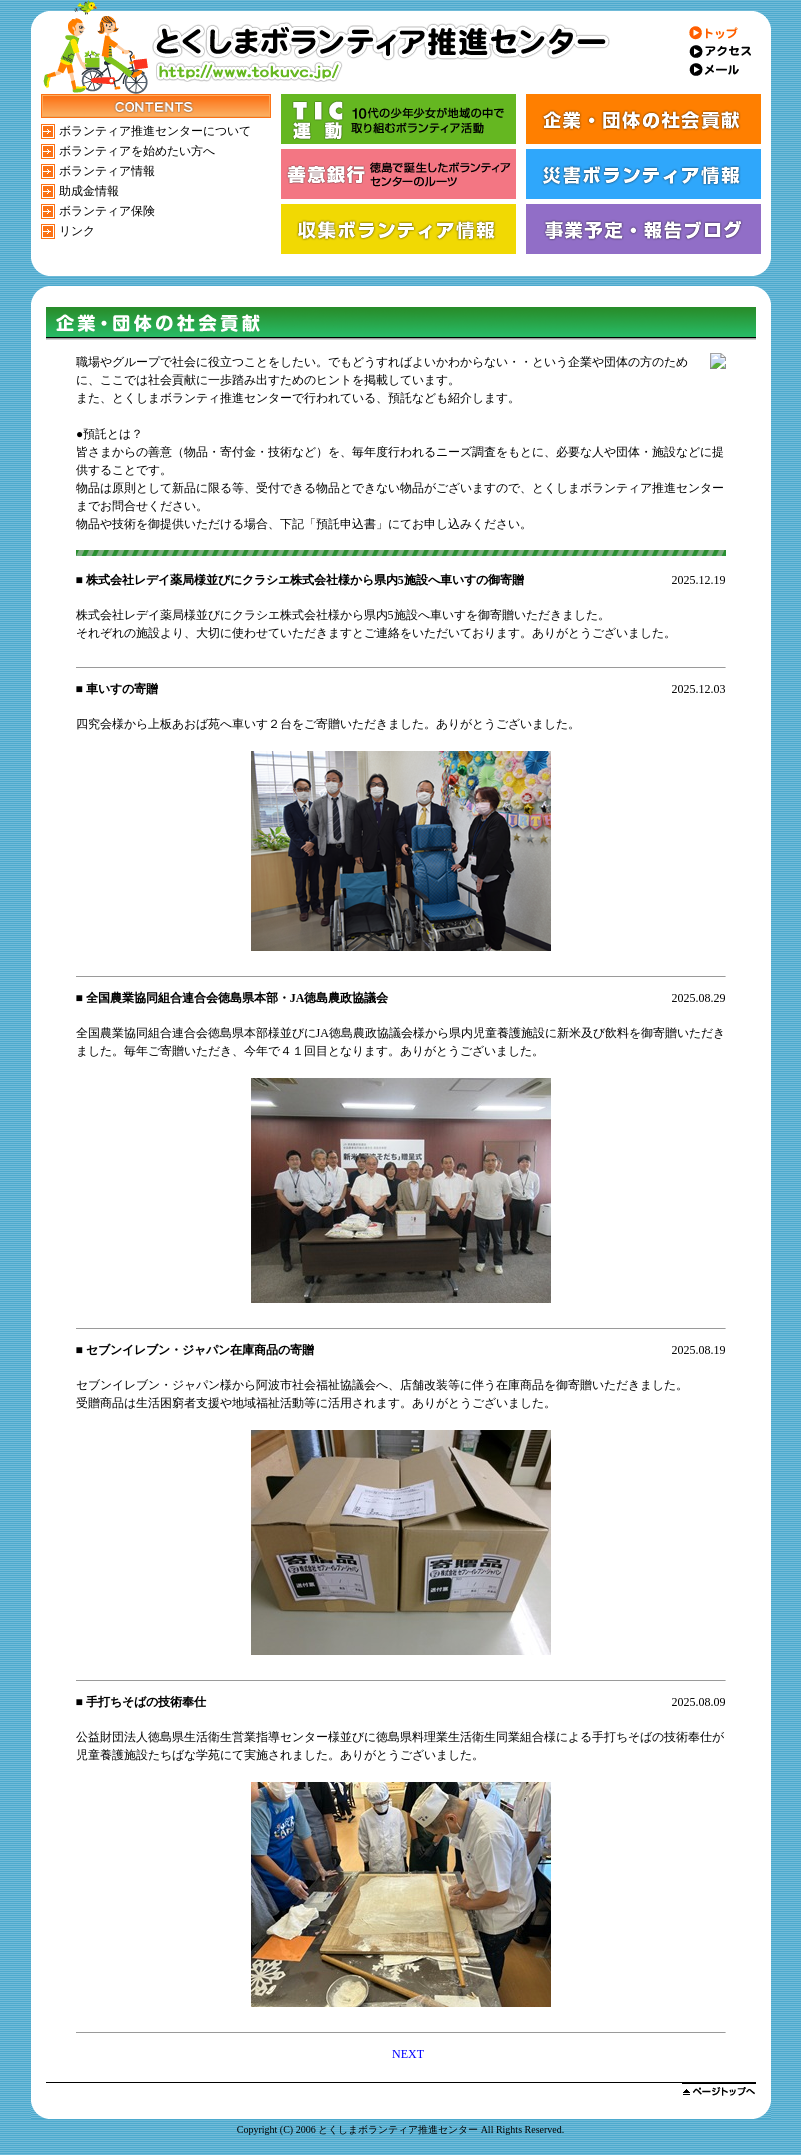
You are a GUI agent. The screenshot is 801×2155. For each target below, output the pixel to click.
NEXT (408, 2054)
